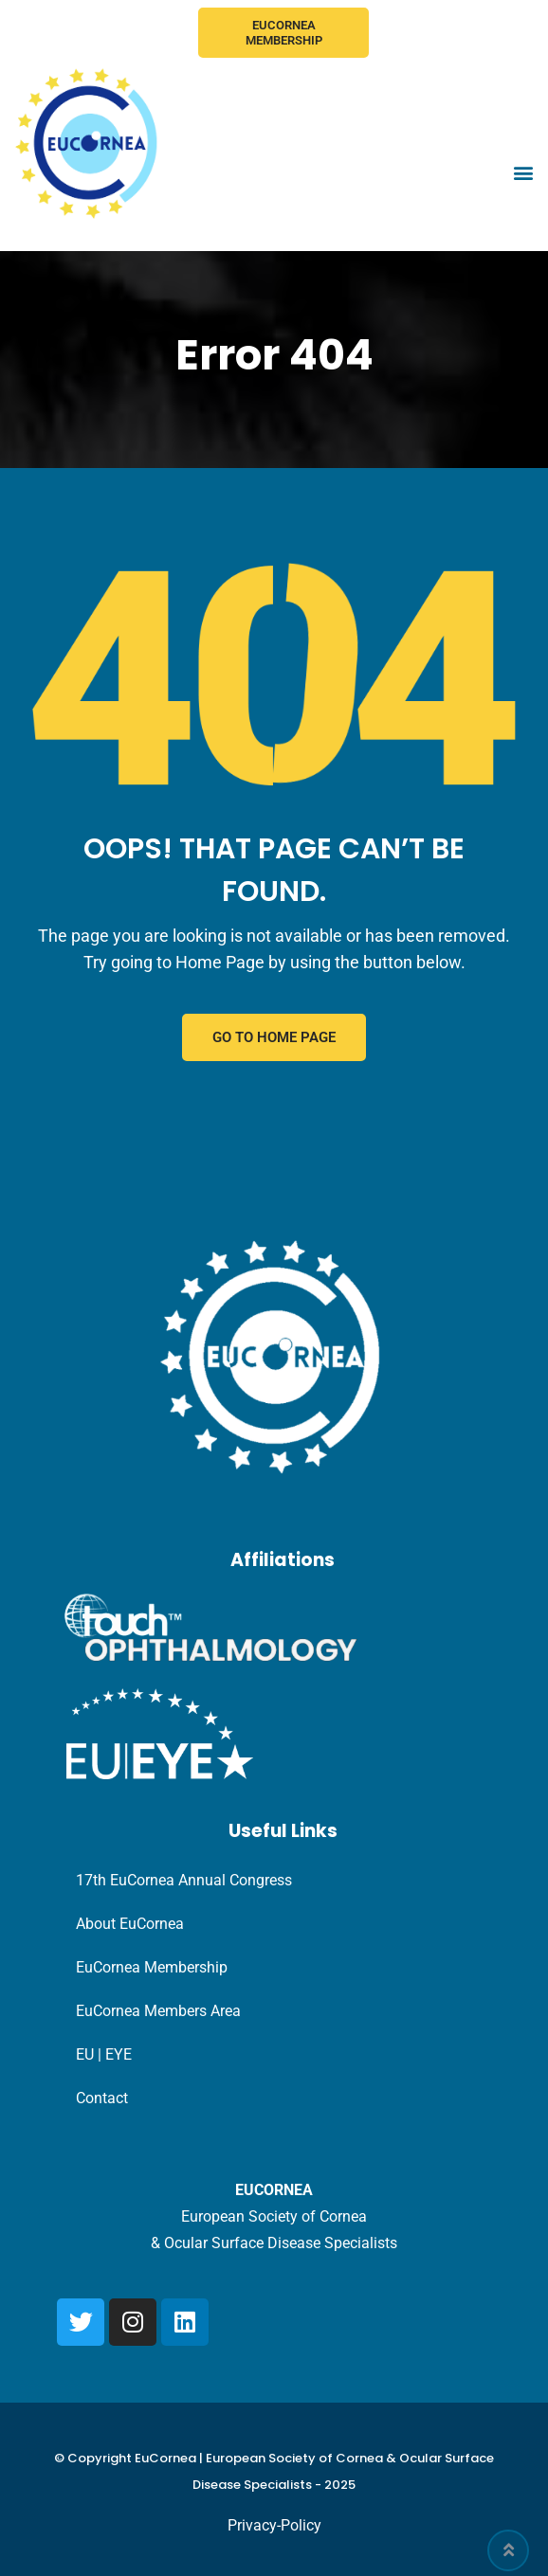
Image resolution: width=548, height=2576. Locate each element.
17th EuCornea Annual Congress (184, 1880)
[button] (523, 173)
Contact (102, 2098)
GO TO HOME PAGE (274, 1037)
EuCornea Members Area (158, 2011)
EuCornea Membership (284, 32)
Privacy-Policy (274, 2525)
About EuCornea (130, 1924)
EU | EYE (104, 2054)
